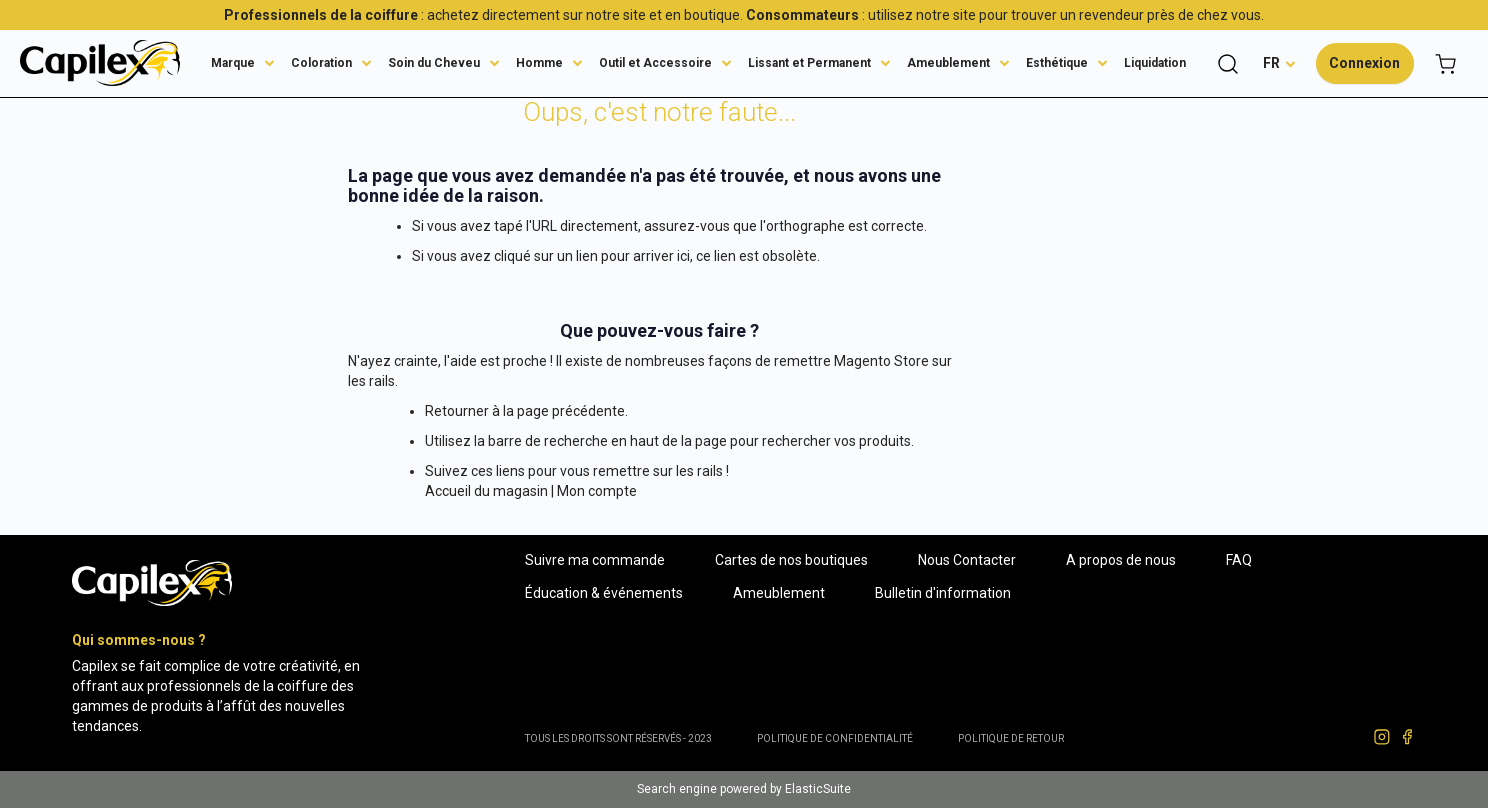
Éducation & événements (604, 593)
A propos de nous (1121, 560)
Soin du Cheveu (434, 63)
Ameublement (948, 63)
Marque (233, 63)
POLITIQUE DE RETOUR (1011, 738)
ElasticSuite (818, 789)
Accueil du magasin (486, 491)
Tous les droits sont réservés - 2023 (618, 738)
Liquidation (1155, 63)
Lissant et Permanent (809, 63)
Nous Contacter (967, 560)
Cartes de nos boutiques (791, 560)
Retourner (457, 411)
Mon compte (597, 491)
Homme (539, 63)
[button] (1279, 63)
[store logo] (100, 63)
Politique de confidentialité (835, 738)
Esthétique (1057, 63)
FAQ (1239, 560)
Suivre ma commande (595, 560)
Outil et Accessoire (655, 63)
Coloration (321, 63)
